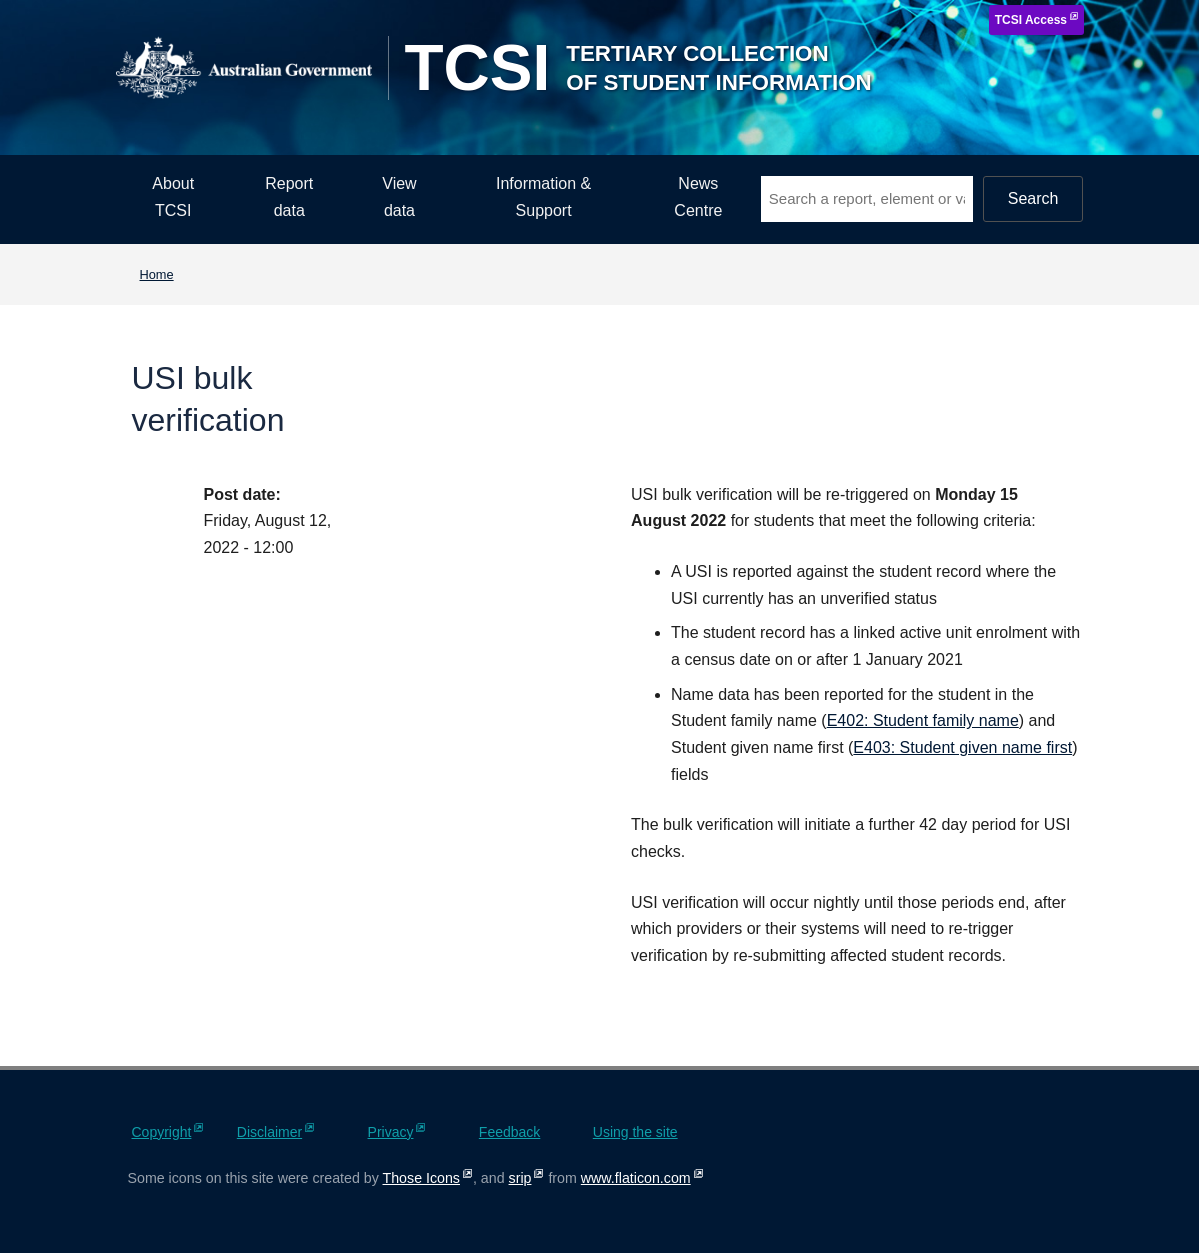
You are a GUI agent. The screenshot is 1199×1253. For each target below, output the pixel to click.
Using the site (635, 1132)
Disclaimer (269, 1132)
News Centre (698, 197)
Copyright (162, 1132)
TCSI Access (1031, 20)
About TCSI (173, 197)
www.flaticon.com (636, 1178)
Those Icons (421, 1178)
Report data (289, 197)
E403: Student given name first (962, 747)
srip (520, 1178)
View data (399, 197)
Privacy (391, 1132)
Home (157, 274)
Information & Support (543, 197)
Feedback (509, 1132)
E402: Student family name (923, 720)
